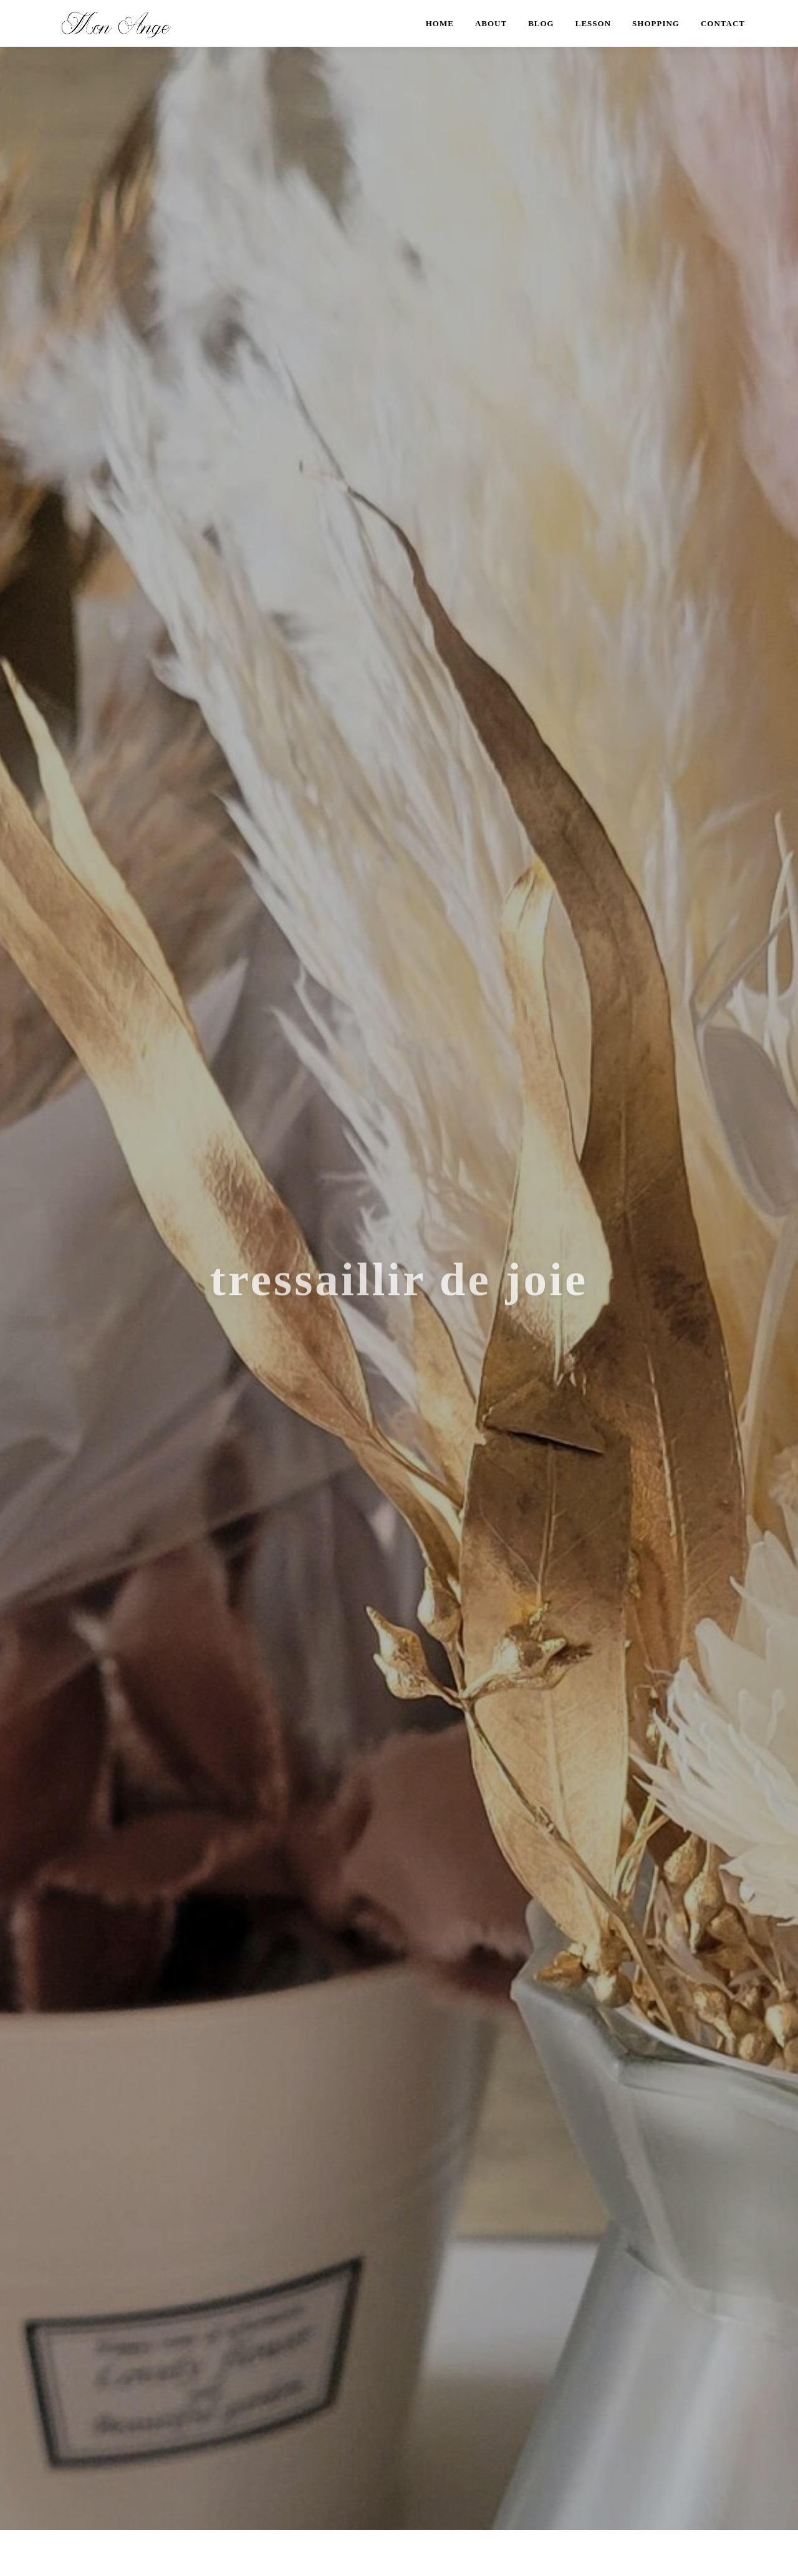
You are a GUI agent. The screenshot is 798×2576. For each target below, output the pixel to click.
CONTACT (723, 23)
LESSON (593, 23)
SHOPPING (656, 23)
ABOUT (491, 23)
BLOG (541, 23)
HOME (440, 23)
